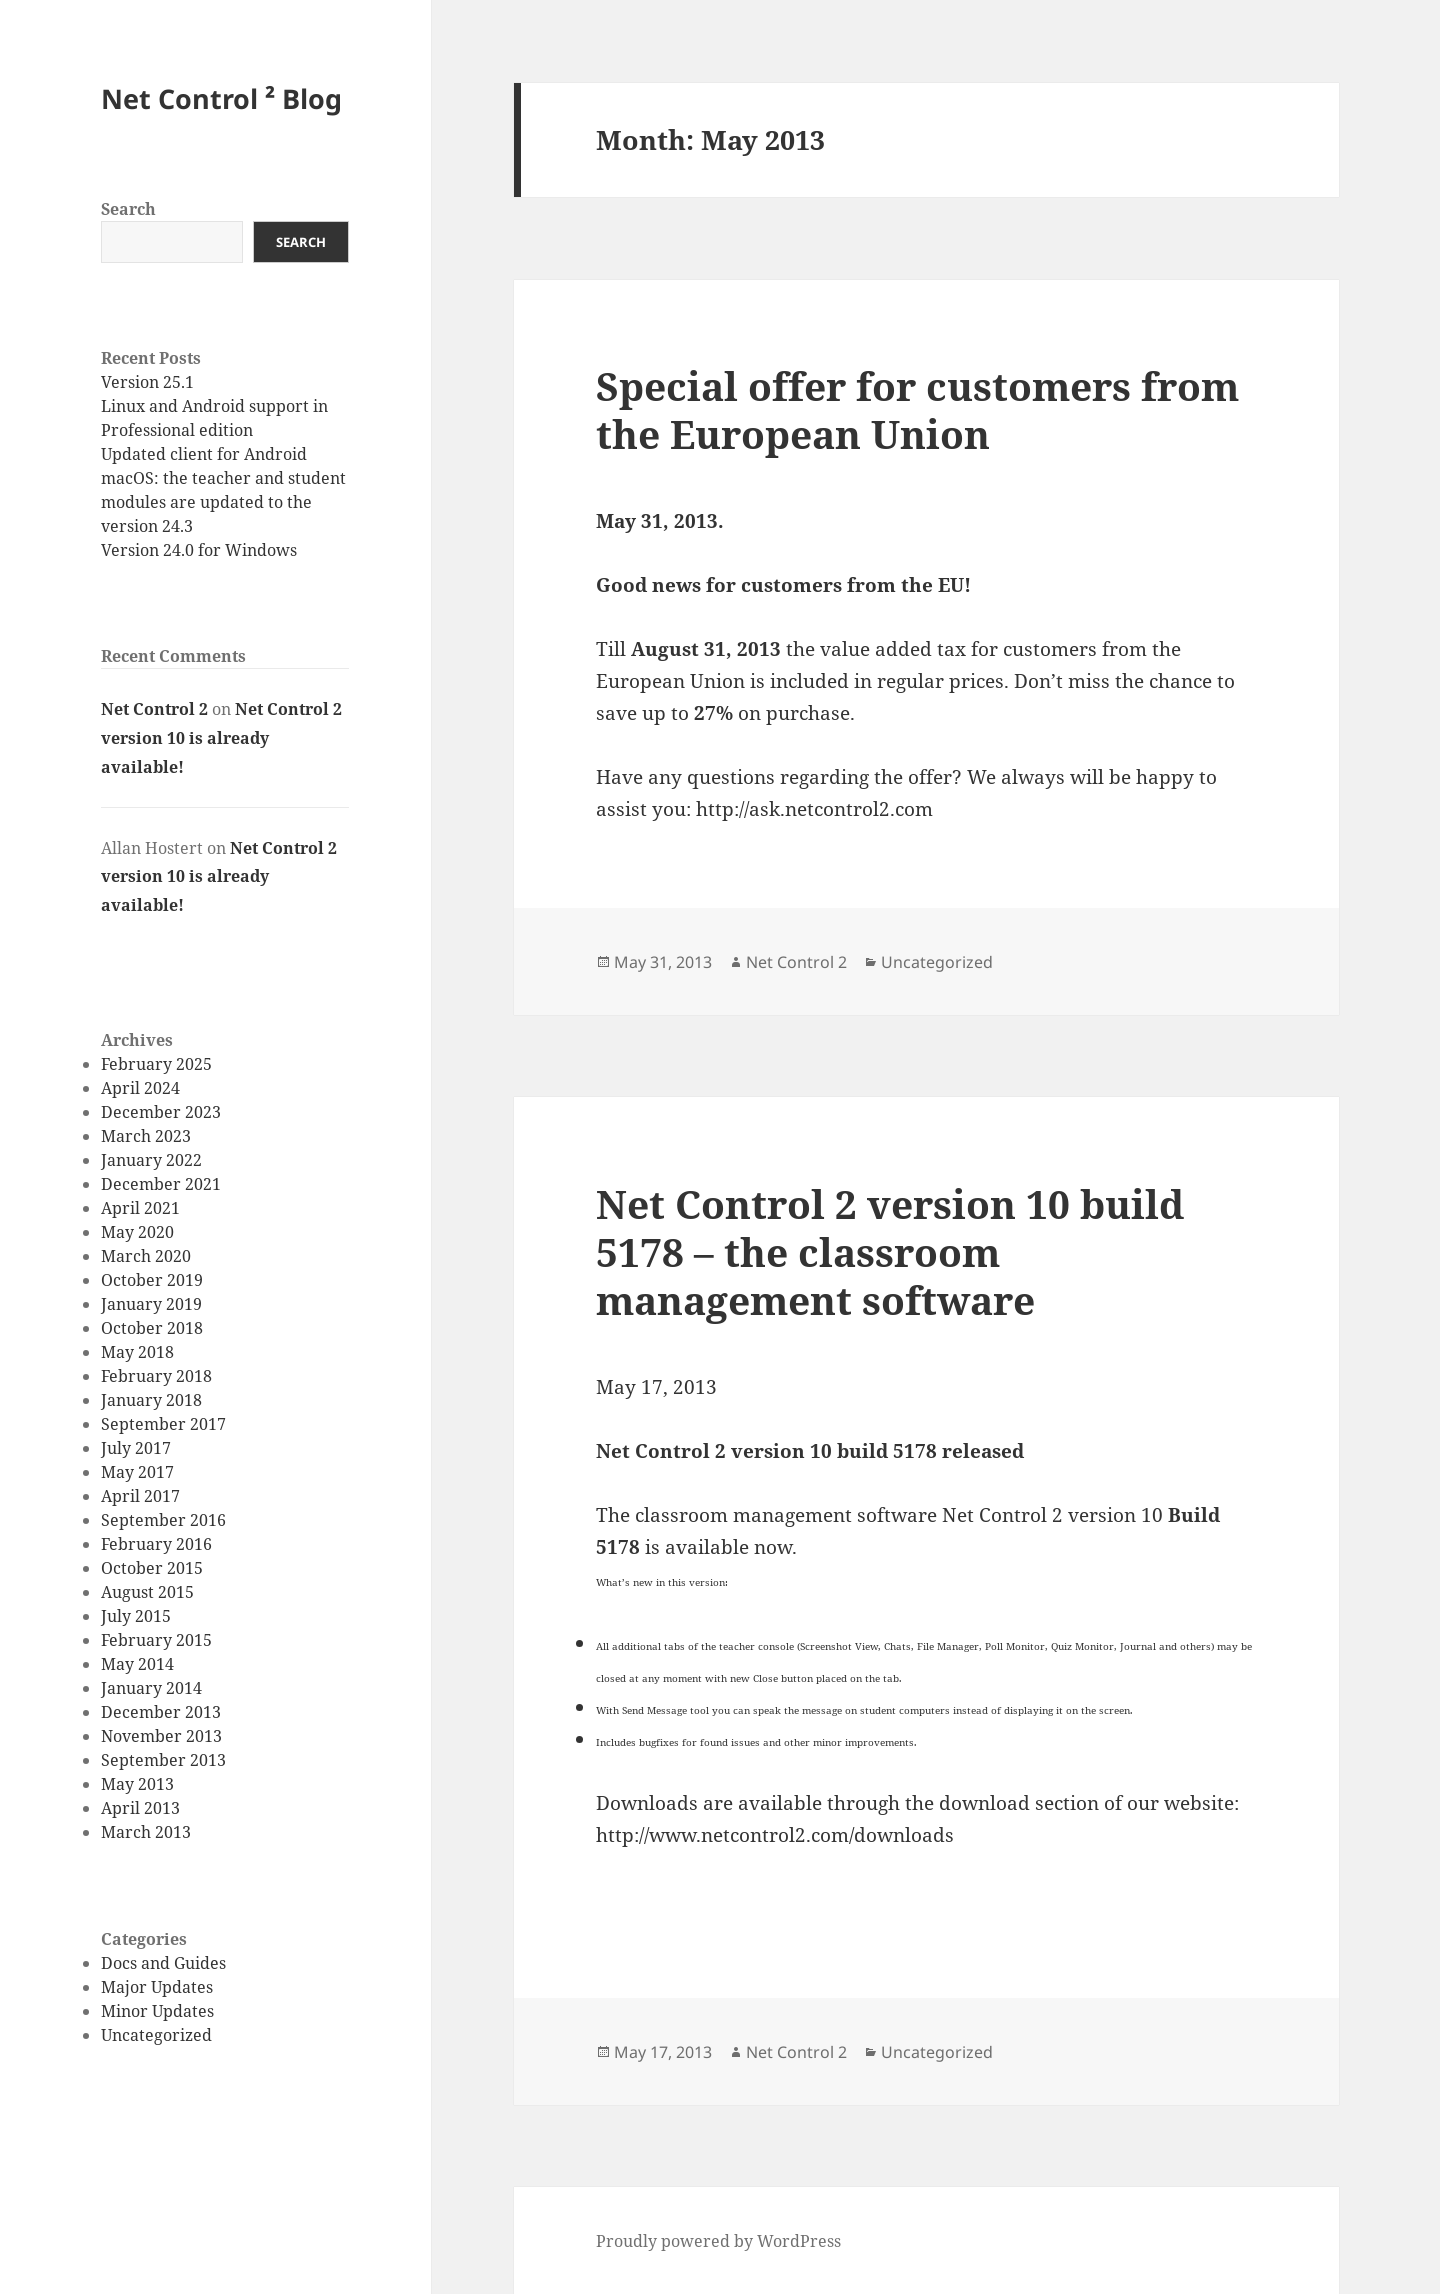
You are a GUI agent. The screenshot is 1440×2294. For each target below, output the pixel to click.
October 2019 (152, 1280)
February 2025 (156, 1064)
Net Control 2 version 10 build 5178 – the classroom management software (890, 1251)
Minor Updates (157, 2011)
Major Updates (157, 1987)
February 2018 (156, 1376)
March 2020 (146, 1256)
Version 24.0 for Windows (199, 550)
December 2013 (161, 1712)
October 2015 (152, 1568)
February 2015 (156, 1640)
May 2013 (137, 1784)
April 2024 (140, 1088)
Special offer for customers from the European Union (917, 409)
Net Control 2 (154, 709)
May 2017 (137, 1472)
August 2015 (147, 1592)
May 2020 (137, 1232)
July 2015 (136, 1616)
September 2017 (163, 1424)
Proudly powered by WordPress (718, 2241)
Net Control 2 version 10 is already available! (221, 738)
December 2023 (161, 1112)
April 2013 (140, 1808)
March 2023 (146, 1136)
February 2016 (156, 1544)
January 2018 (151, 1400)
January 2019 (151, 1304)
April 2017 (140, 1496)
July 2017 (136, 1448)
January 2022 (151, 1160)
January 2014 (151, 1688)
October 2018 (152, 1328)
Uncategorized (156, 2035)
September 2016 (163, 1520)
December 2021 (161, 1184)
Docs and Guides (163, 1963)
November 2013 (161, 1736)
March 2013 (146, 1832)
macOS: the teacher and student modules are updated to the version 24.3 (223, 502)
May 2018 (137, 1352)
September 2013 (163, 1760)
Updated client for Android (204, 454)
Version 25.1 (147, 382)
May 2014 (137, 1664)
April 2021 (140, 1208)
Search (128, 209)
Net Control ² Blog (221, 98)
